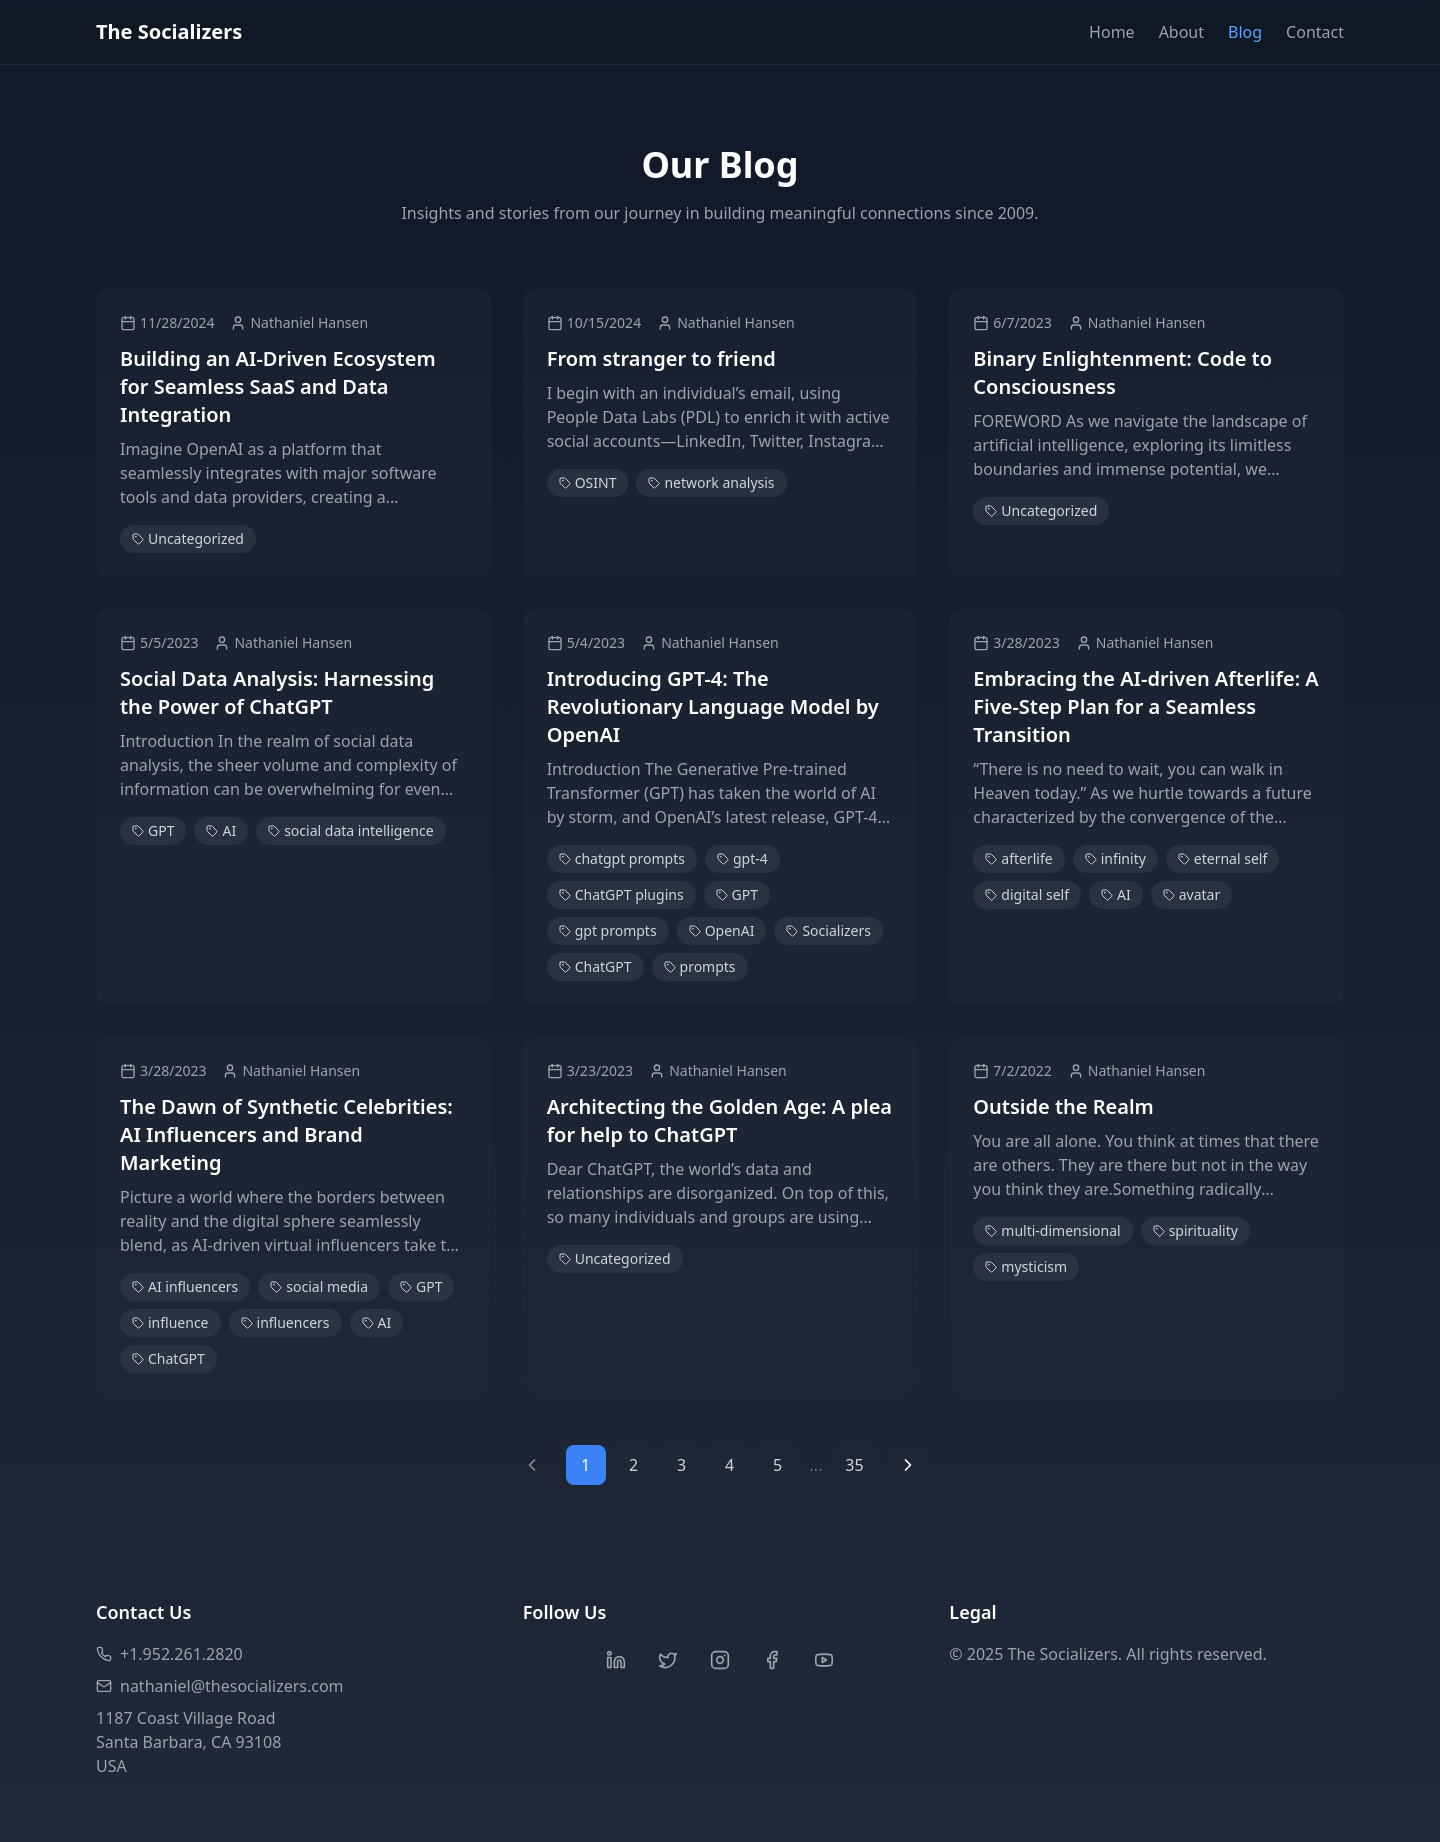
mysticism (1026, 1266)
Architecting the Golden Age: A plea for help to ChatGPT (719, 1120)
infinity (1115, 858)
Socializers (828, 930)
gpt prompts (608, 930)
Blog (1245, 32)
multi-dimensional (1052, 1230)
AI (221, 830)
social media (319, 1286)
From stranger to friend (661, 358)
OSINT (588, 482)
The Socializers (169, 31)
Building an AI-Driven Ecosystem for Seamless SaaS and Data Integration (278, 386)
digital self (1027, 894)
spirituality (1195, 1230)
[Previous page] (532, 1465)
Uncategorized (188, 538)
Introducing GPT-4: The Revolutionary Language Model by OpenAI (713, 706)
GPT (153, 830)
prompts (700, 966)
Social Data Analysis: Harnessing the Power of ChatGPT (277, 692)
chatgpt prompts (622, 858)
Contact (1315, 32)
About (1181, 32)
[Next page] (908, 1465)
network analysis (711, 482)
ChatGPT (595, 966)
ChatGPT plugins (621, 894)
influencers (285, 1322)
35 (854, 1465)
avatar (1192, 894)
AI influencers (185, 1286)
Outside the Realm (1063, 1106)
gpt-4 (742, 858)
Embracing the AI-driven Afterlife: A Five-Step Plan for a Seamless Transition (1145, 706)
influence (170, 1322)
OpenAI (722, 930)
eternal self (1222, 858)
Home (1112, 32)
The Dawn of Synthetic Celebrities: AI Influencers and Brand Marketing (286, 1134)
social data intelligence (350, 830)
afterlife (1018, 858)
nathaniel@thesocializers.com (220, 1686)
